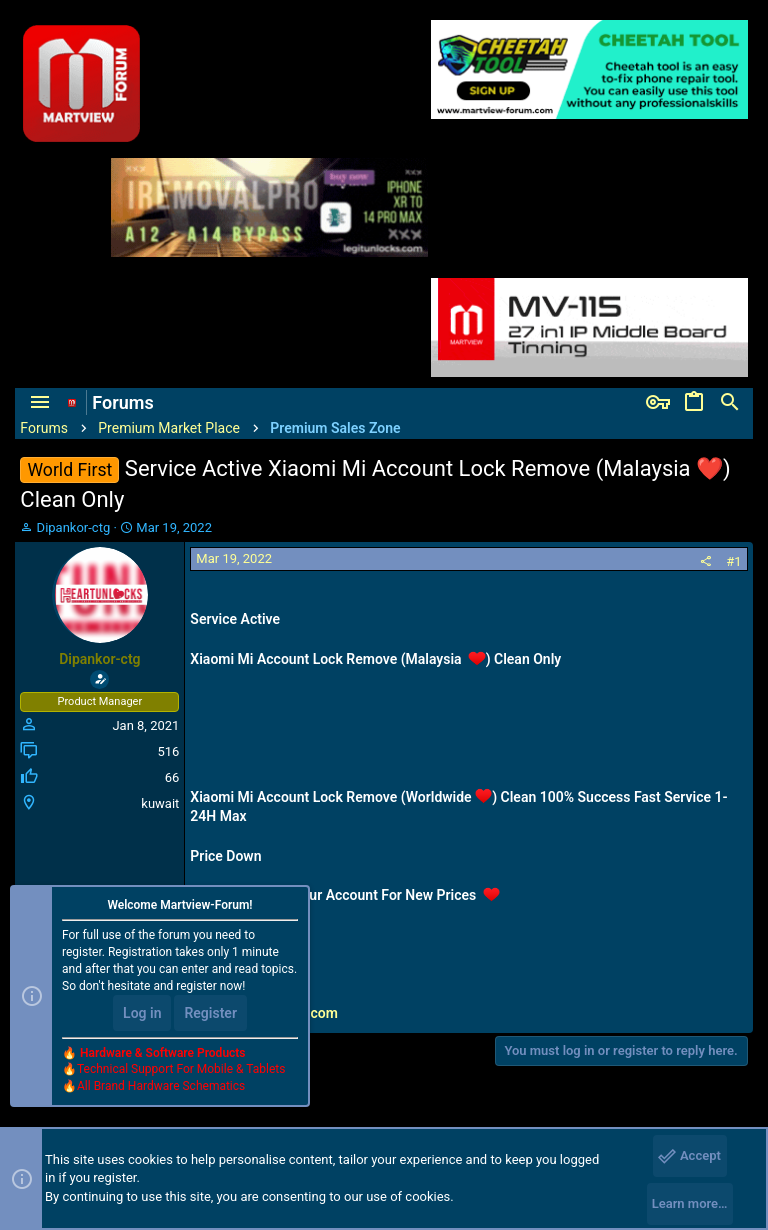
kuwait (160, 803)
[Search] (730, 403)
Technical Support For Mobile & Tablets (181, 1069)
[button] (40, 403)
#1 (733, 561)
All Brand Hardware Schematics (161, 1086)
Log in (142, 1013)
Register (210, 1013)
